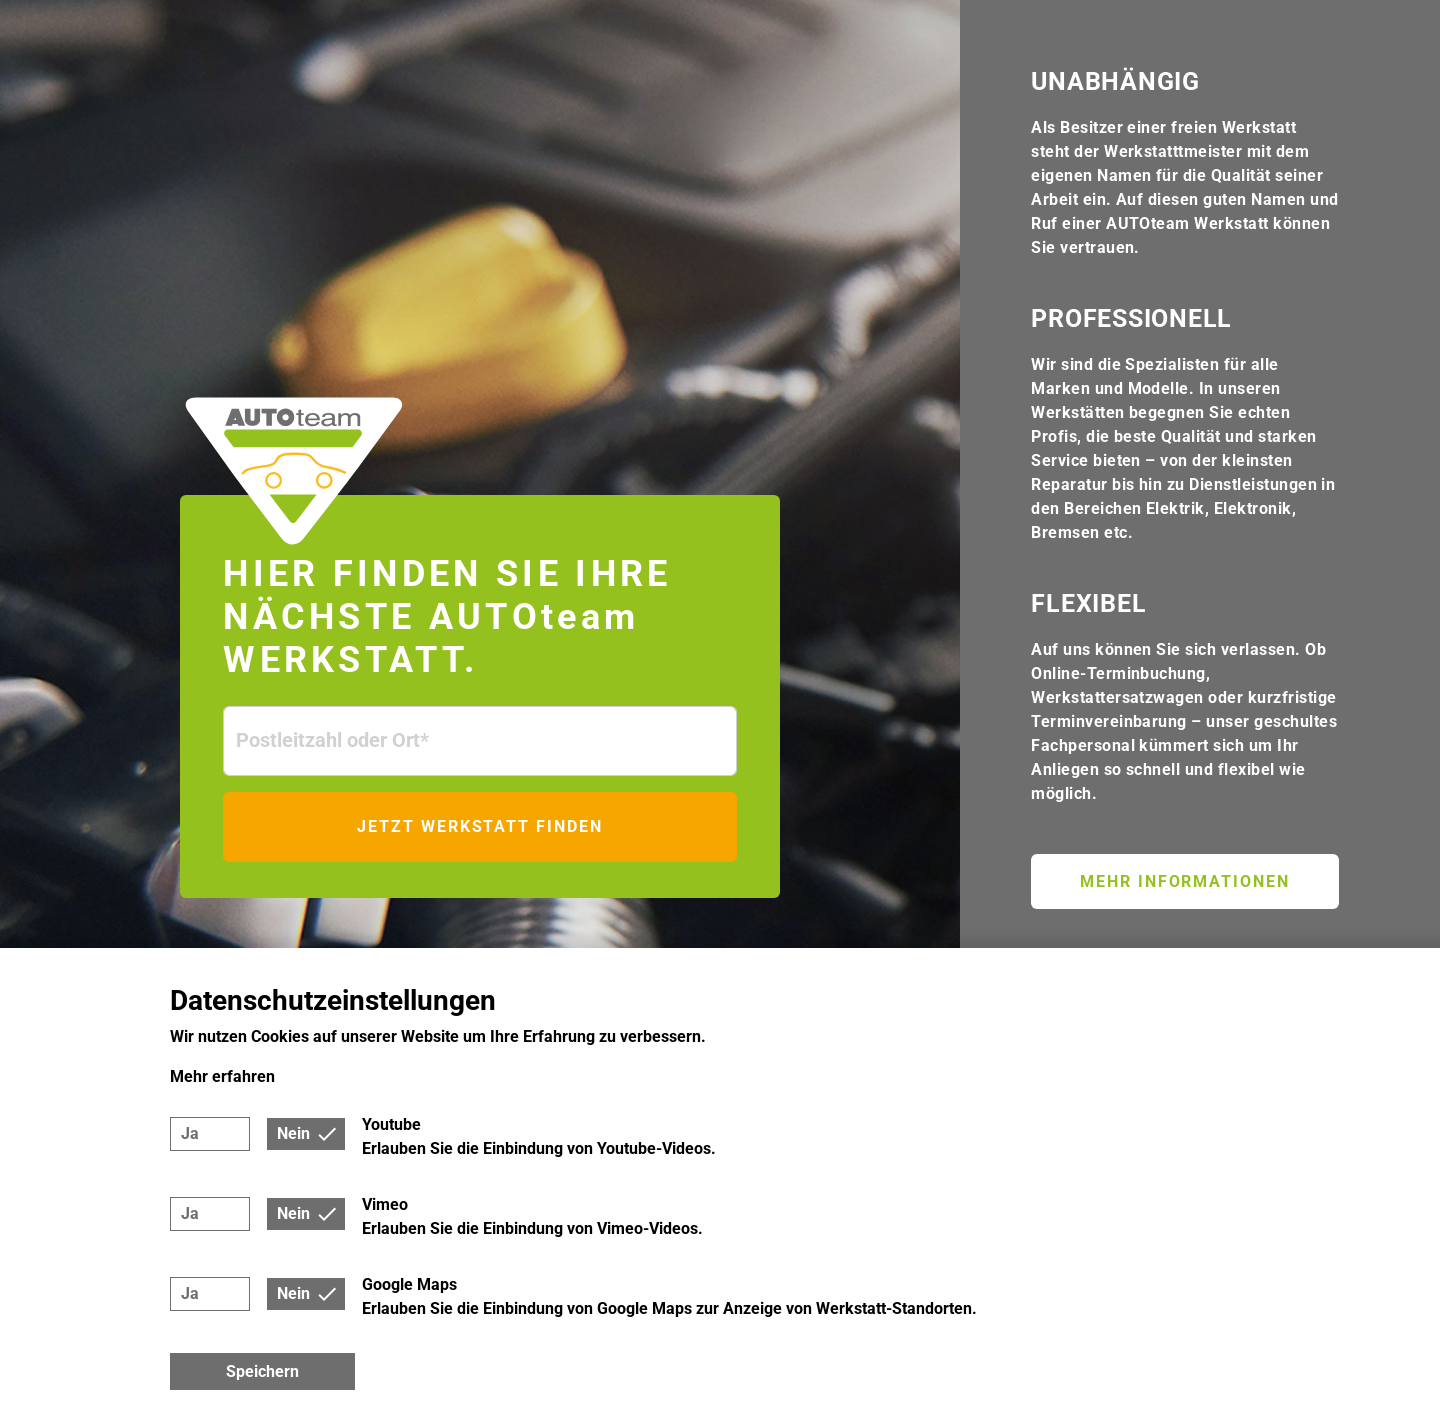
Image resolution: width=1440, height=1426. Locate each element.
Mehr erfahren (222, 1076)
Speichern (262, 1371)
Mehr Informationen (1185, 881)
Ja (190, 1133)
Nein (293, 1133)
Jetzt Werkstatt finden (479, 826)
